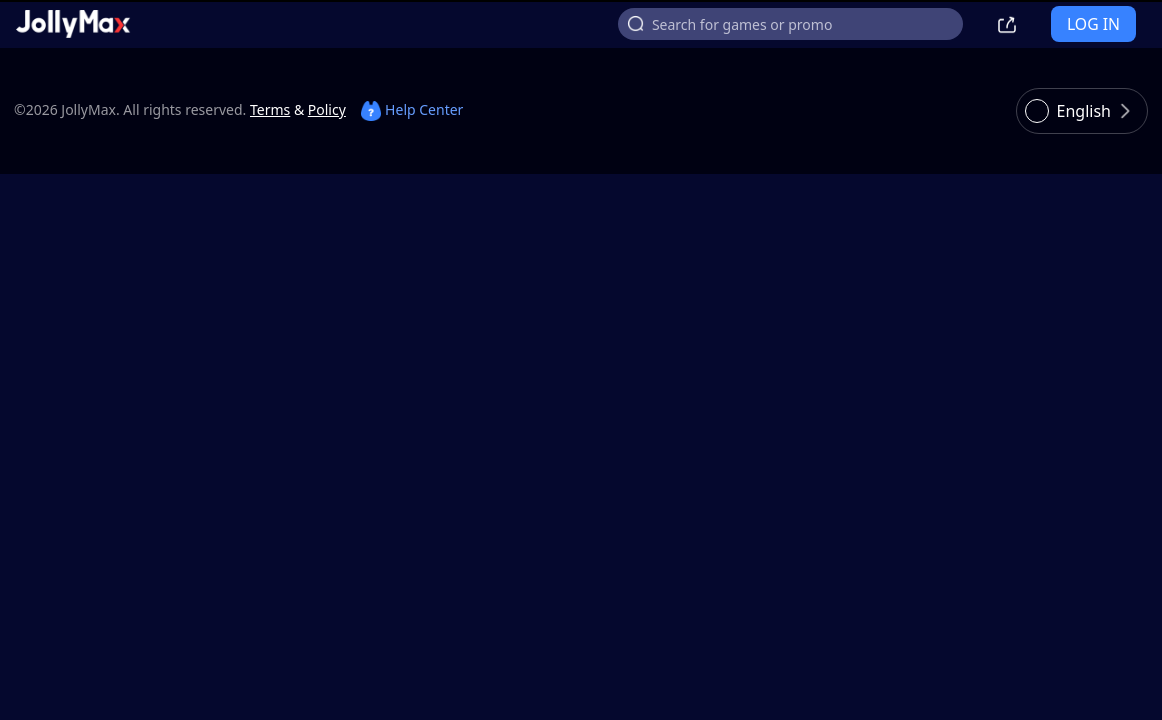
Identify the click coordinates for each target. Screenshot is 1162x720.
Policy (327, 109)
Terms (270, 109)
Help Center (412, 109)
